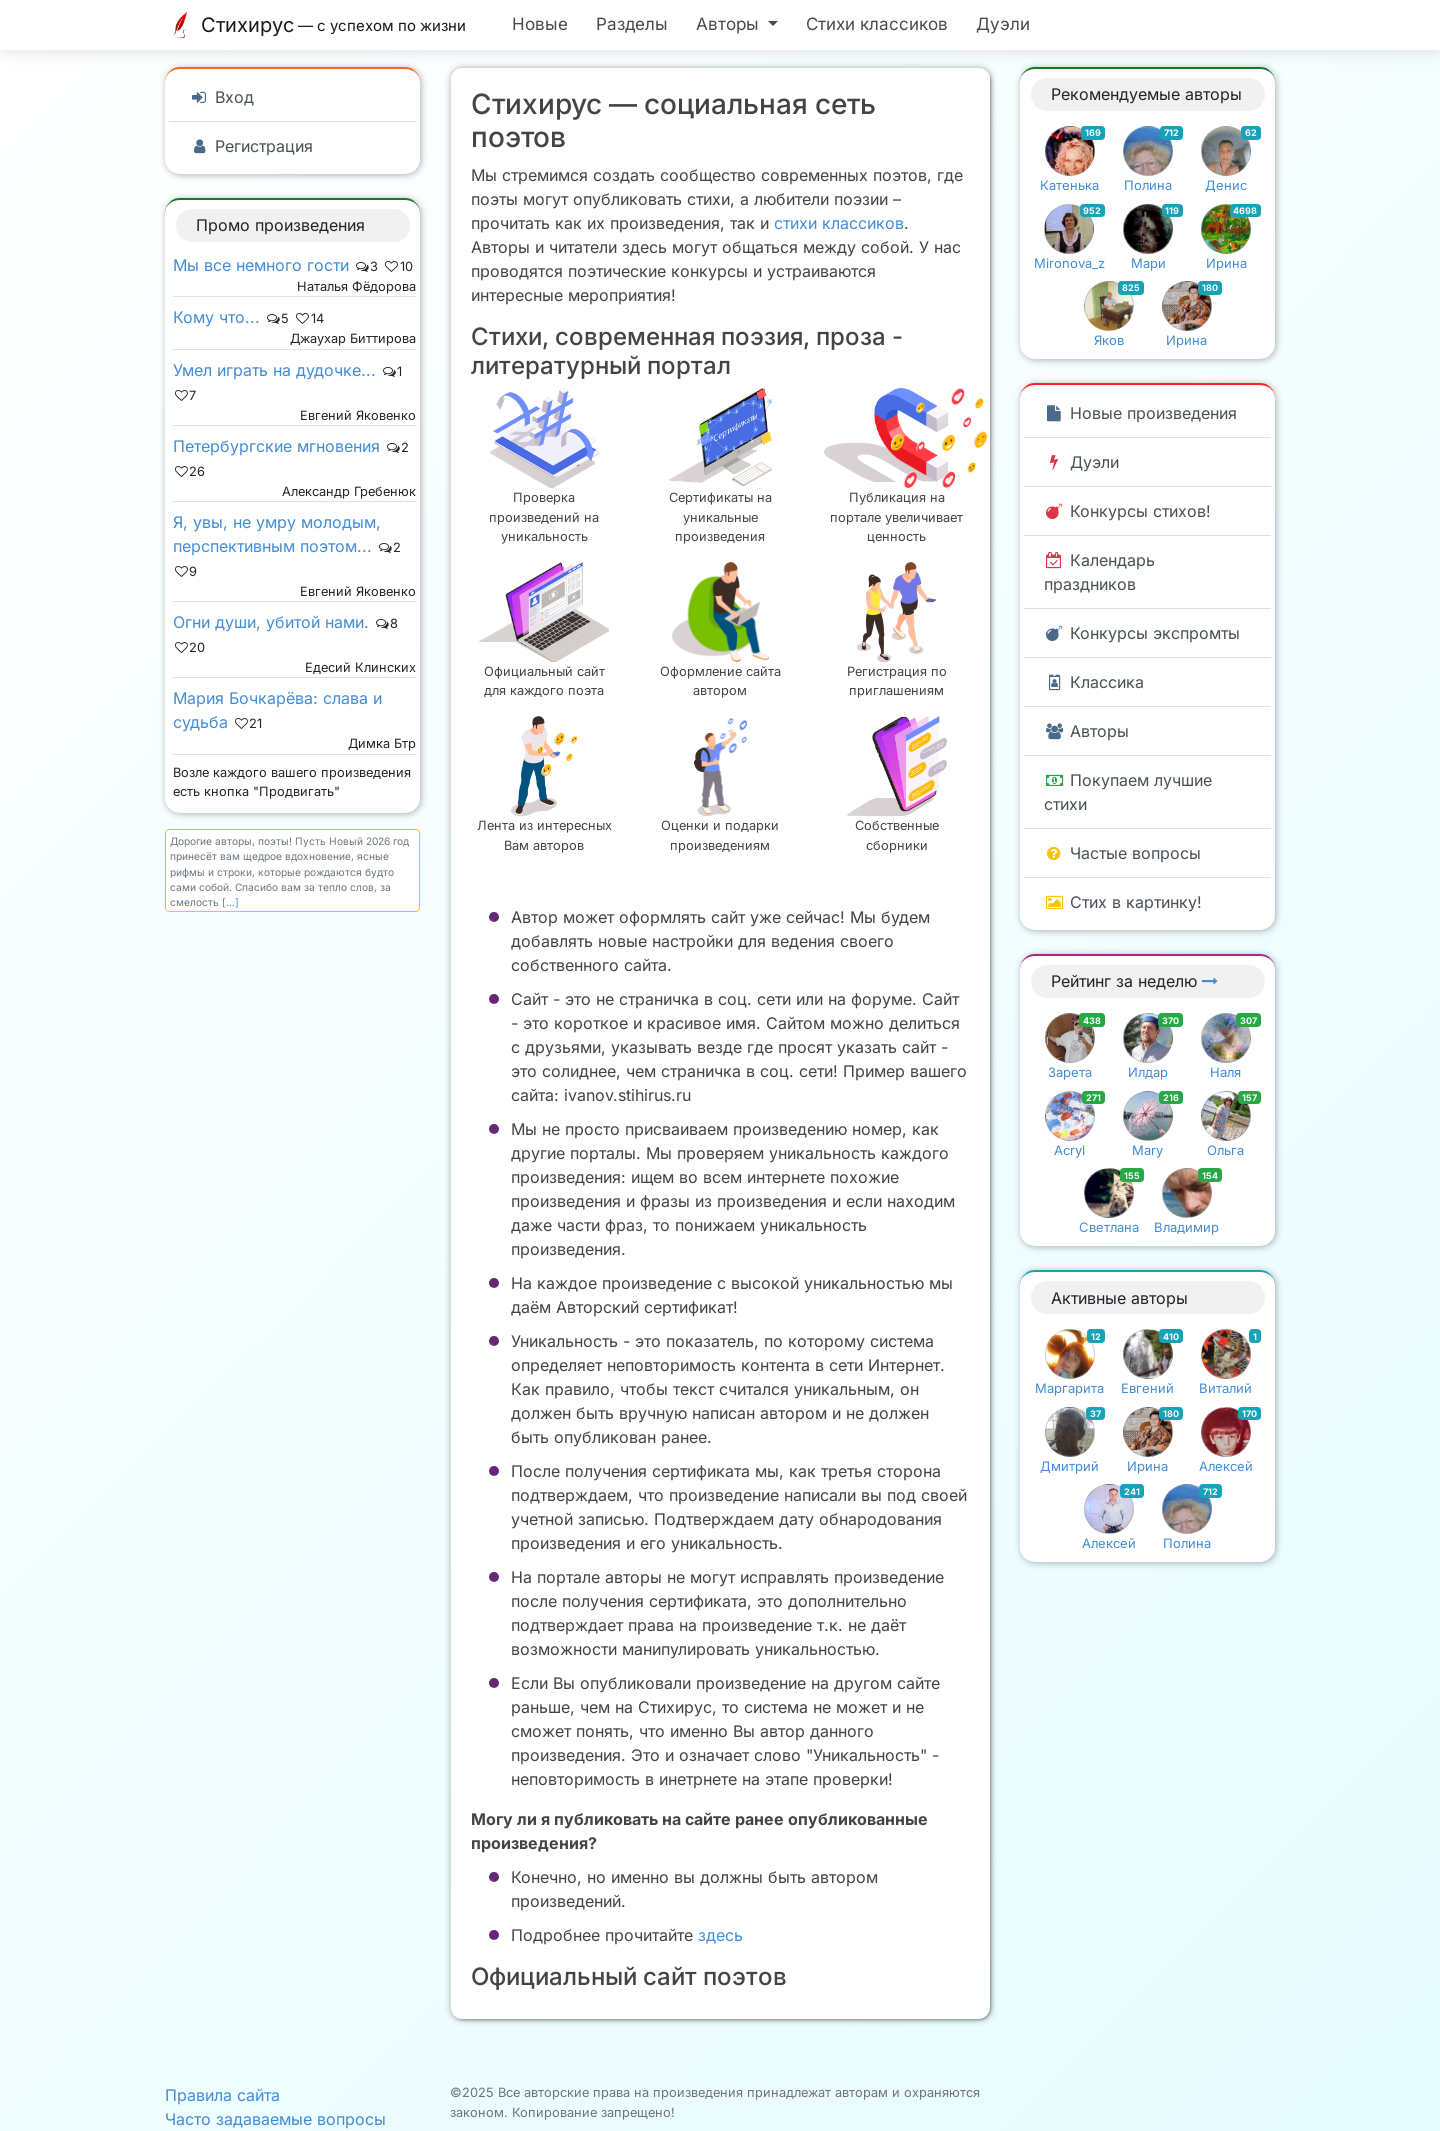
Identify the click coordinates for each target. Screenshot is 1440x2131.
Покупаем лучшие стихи (1128, 792)
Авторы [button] (730, 24)
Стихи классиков (877, 24)
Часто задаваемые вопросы (275, 2119)
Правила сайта (222, 2095)
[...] (230, 902)
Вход (221, 97)
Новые (540, 24)
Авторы (1086, 731)
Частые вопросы (1122, 853)
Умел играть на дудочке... (274, 370)
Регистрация (251, 146)
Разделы (632, 24)
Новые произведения (1140, 413)
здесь (720, 1935)
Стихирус (320, 25)
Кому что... (216, 317)
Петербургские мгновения (276, 446)
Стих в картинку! (1123, 902)
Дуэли (1003, 24)
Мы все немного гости (261, 265)
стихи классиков (839, 223)
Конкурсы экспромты (1142, 633)
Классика (1094, 682)
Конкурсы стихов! (1127, 511)
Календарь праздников (1099, 572)
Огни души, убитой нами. (271, 622)
